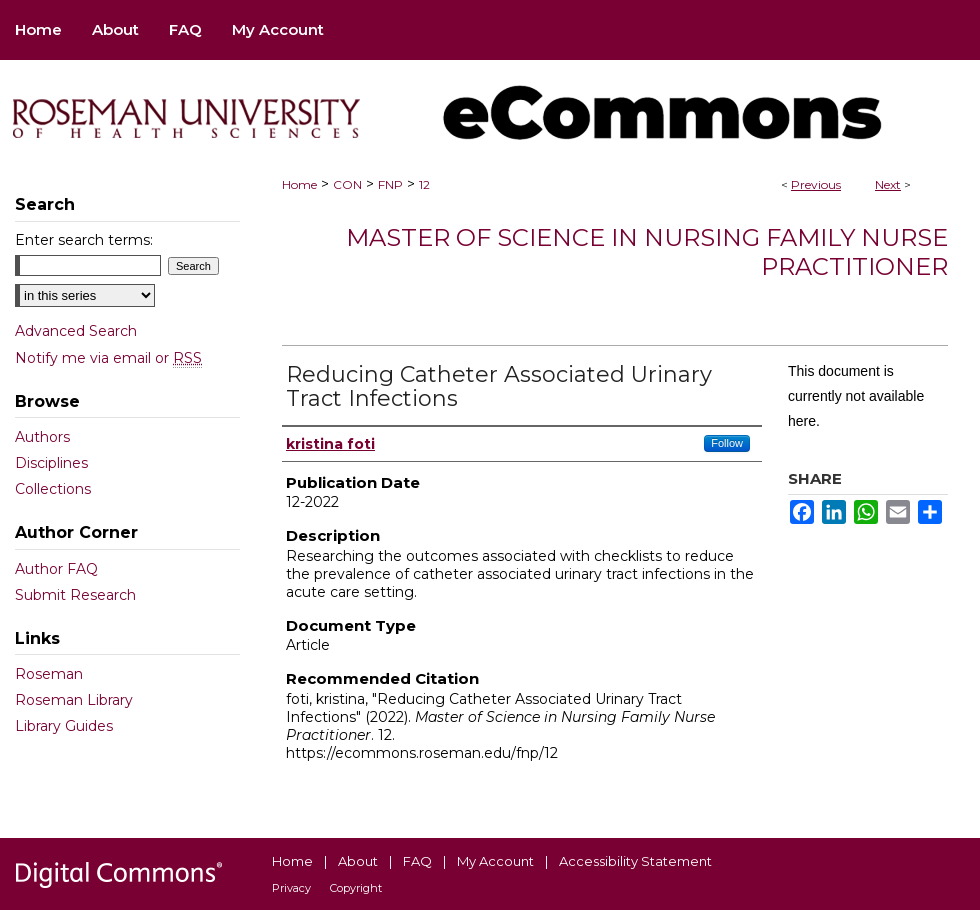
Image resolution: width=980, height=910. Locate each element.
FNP (390, 184)
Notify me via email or (108, 358)
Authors (42, 437)
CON (347, 184)
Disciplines (51, 463)
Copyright (356, 888)
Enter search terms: (84, 240)
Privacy (291, 888)
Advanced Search (76, 331)
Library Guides (64, 726)
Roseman (49, 674)
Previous (816, 184)
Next (888, 184)
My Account (495, 861)
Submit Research (75, 595)
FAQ (417, 861)
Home (299, 184)
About (358, 861)
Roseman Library (74, 700)
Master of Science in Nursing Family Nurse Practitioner (647, 252)
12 (424, 184)
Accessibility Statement (635, 861)
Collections (53, 489)
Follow (727, 443)
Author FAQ (56, 569)
